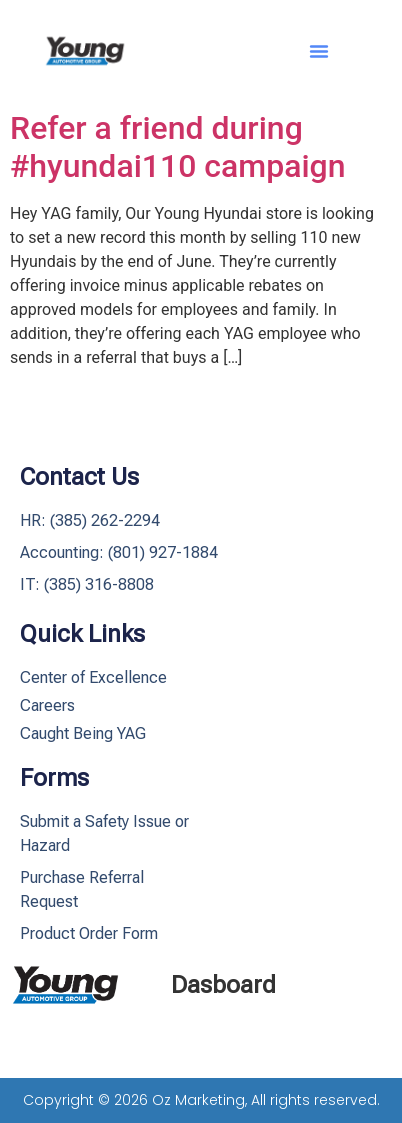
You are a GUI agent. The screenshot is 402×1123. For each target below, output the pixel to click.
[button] (319, 51)
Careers (47, 705)
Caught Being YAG (83, 733)
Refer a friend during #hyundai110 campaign (177, 147)
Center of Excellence (93, 677)
